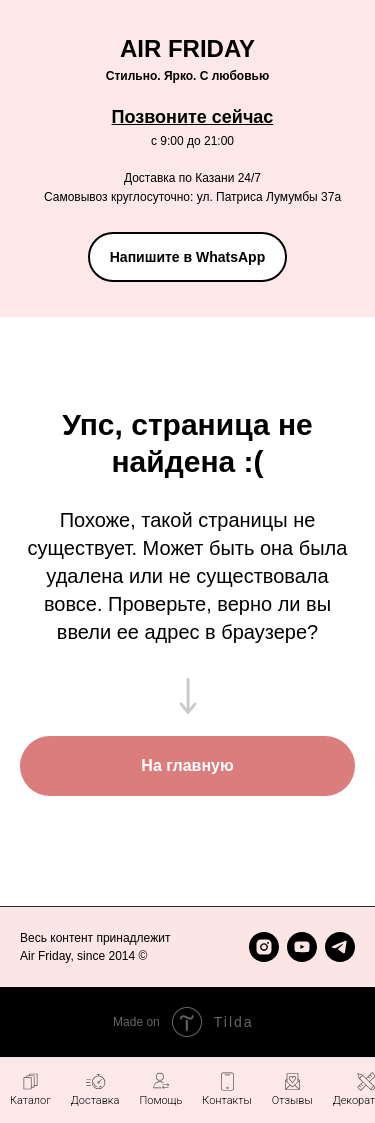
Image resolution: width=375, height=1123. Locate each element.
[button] (160, 1089)
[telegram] (340, 947)
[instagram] (264, 947)
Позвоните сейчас (193, 117)
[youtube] (302, 947)
